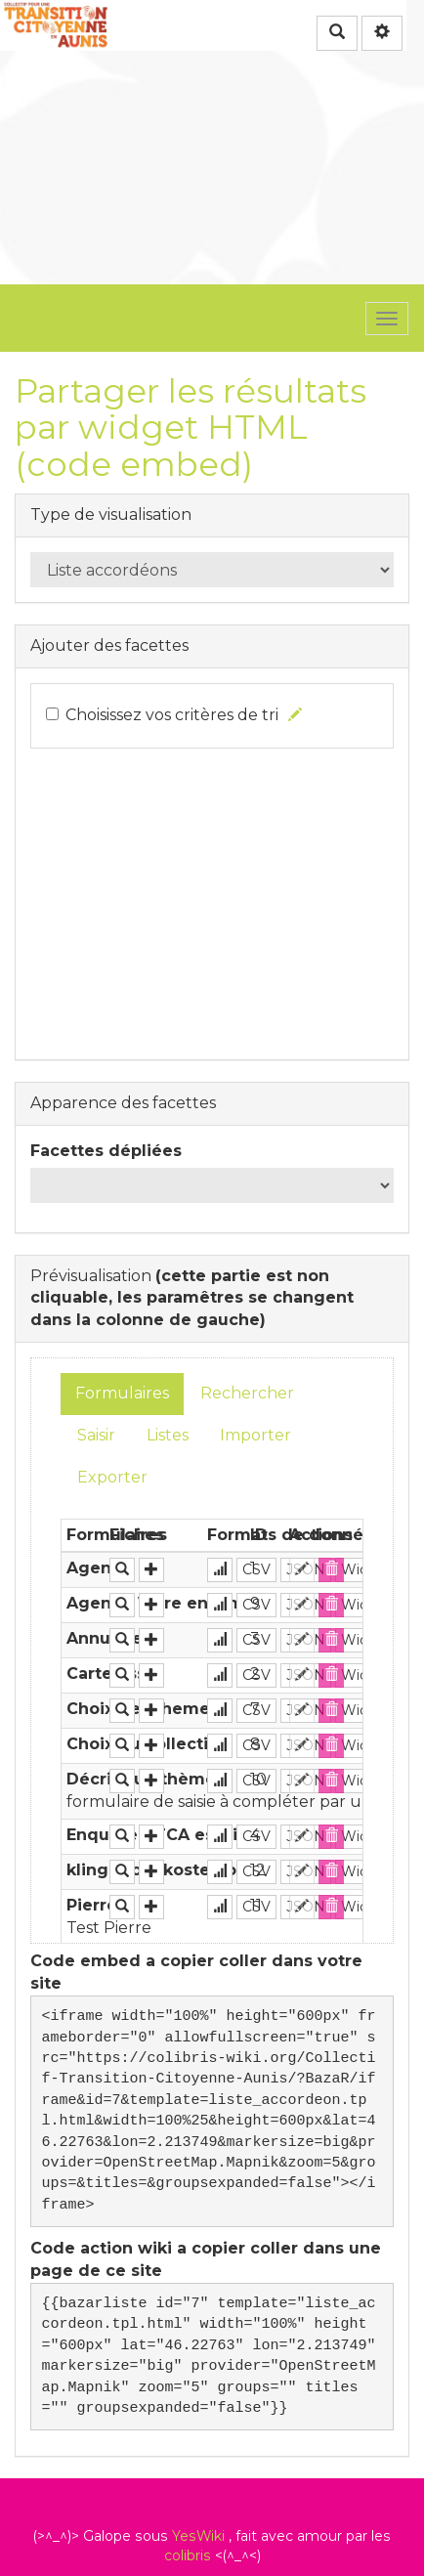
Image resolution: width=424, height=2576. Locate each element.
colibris (187, 2555)
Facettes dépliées (106, 1150)
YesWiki (198, 2536)
